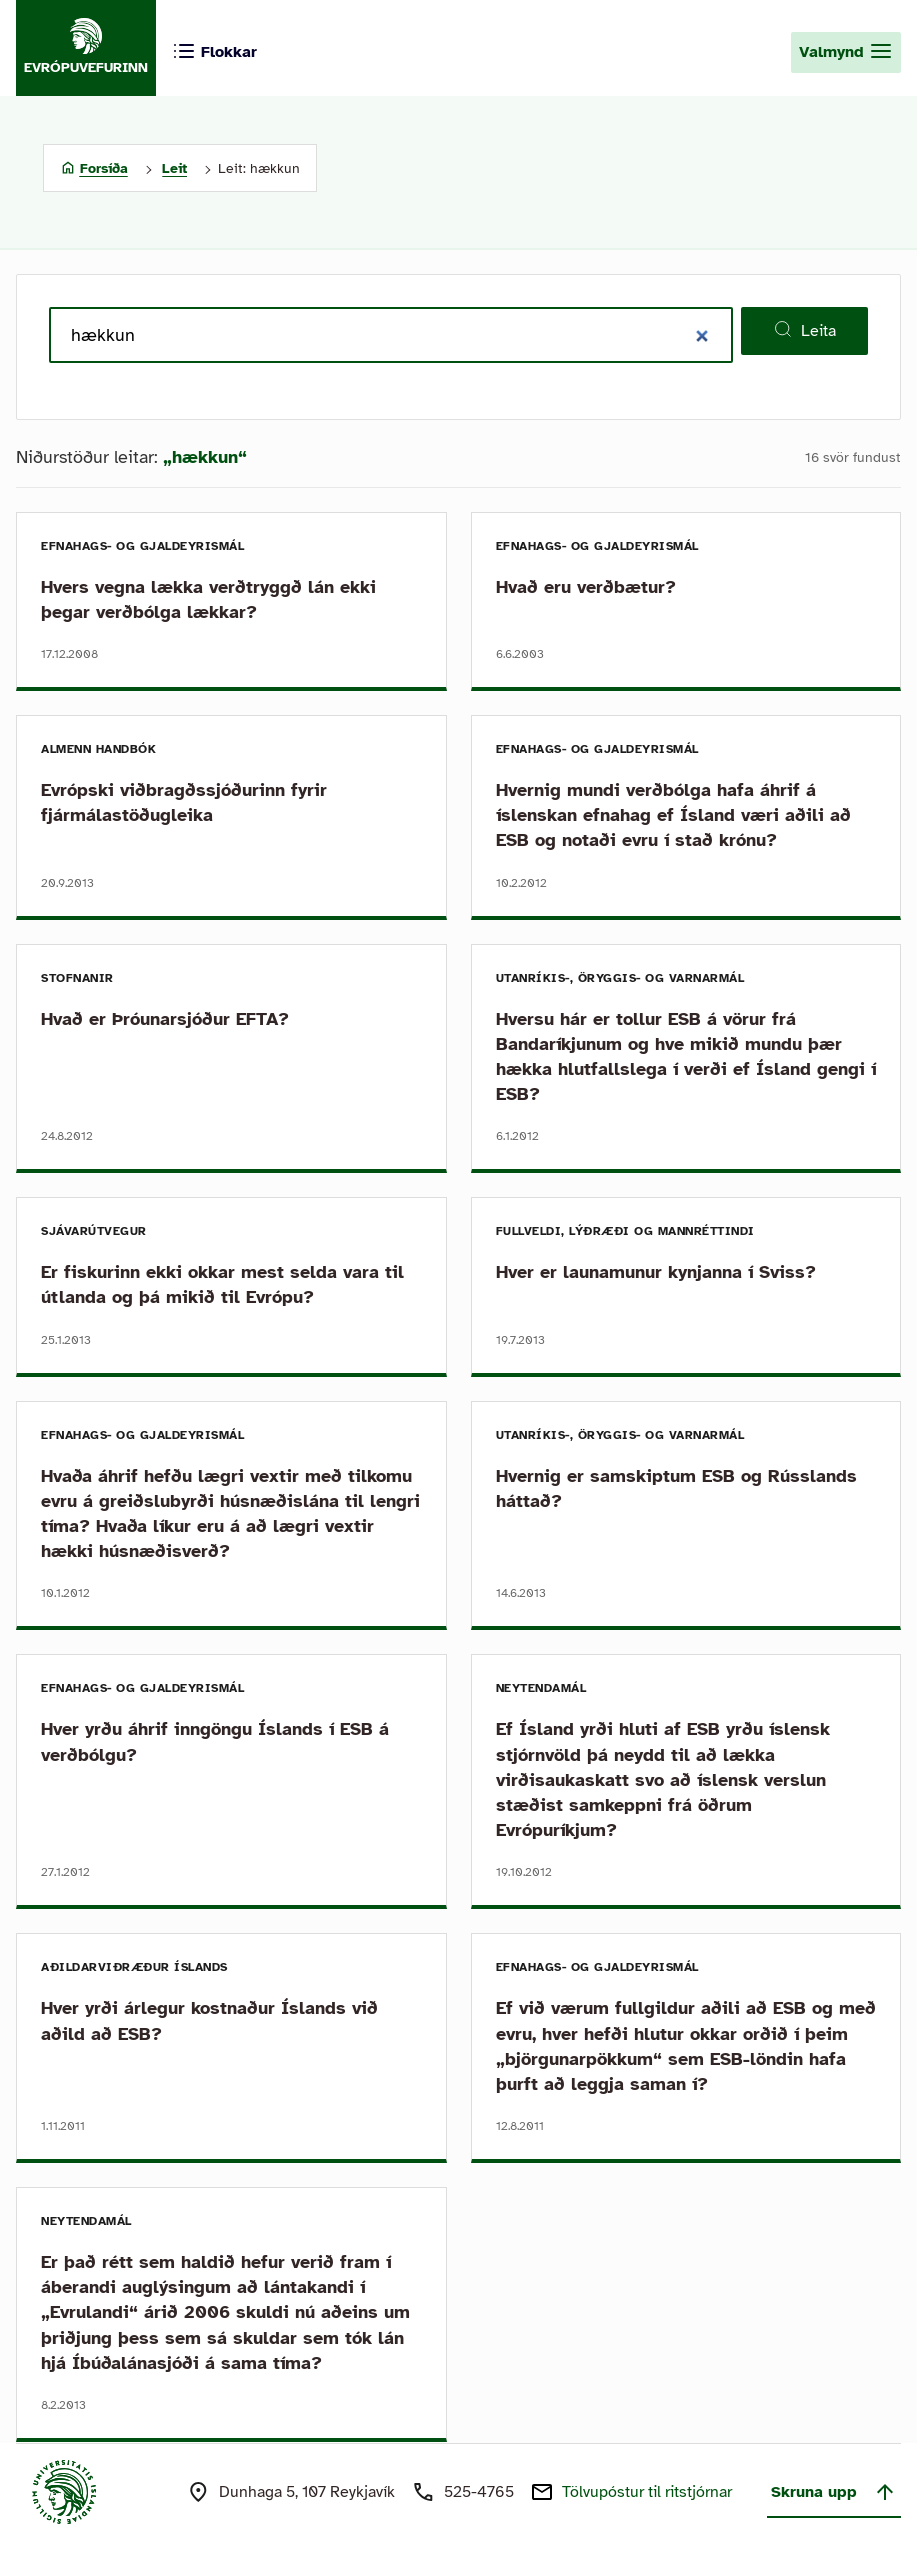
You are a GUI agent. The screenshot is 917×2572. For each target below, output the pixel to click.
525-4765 (479, 2492)
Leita (804, 330)
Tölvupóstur (647, 2492)
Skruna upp (834, 2492)
